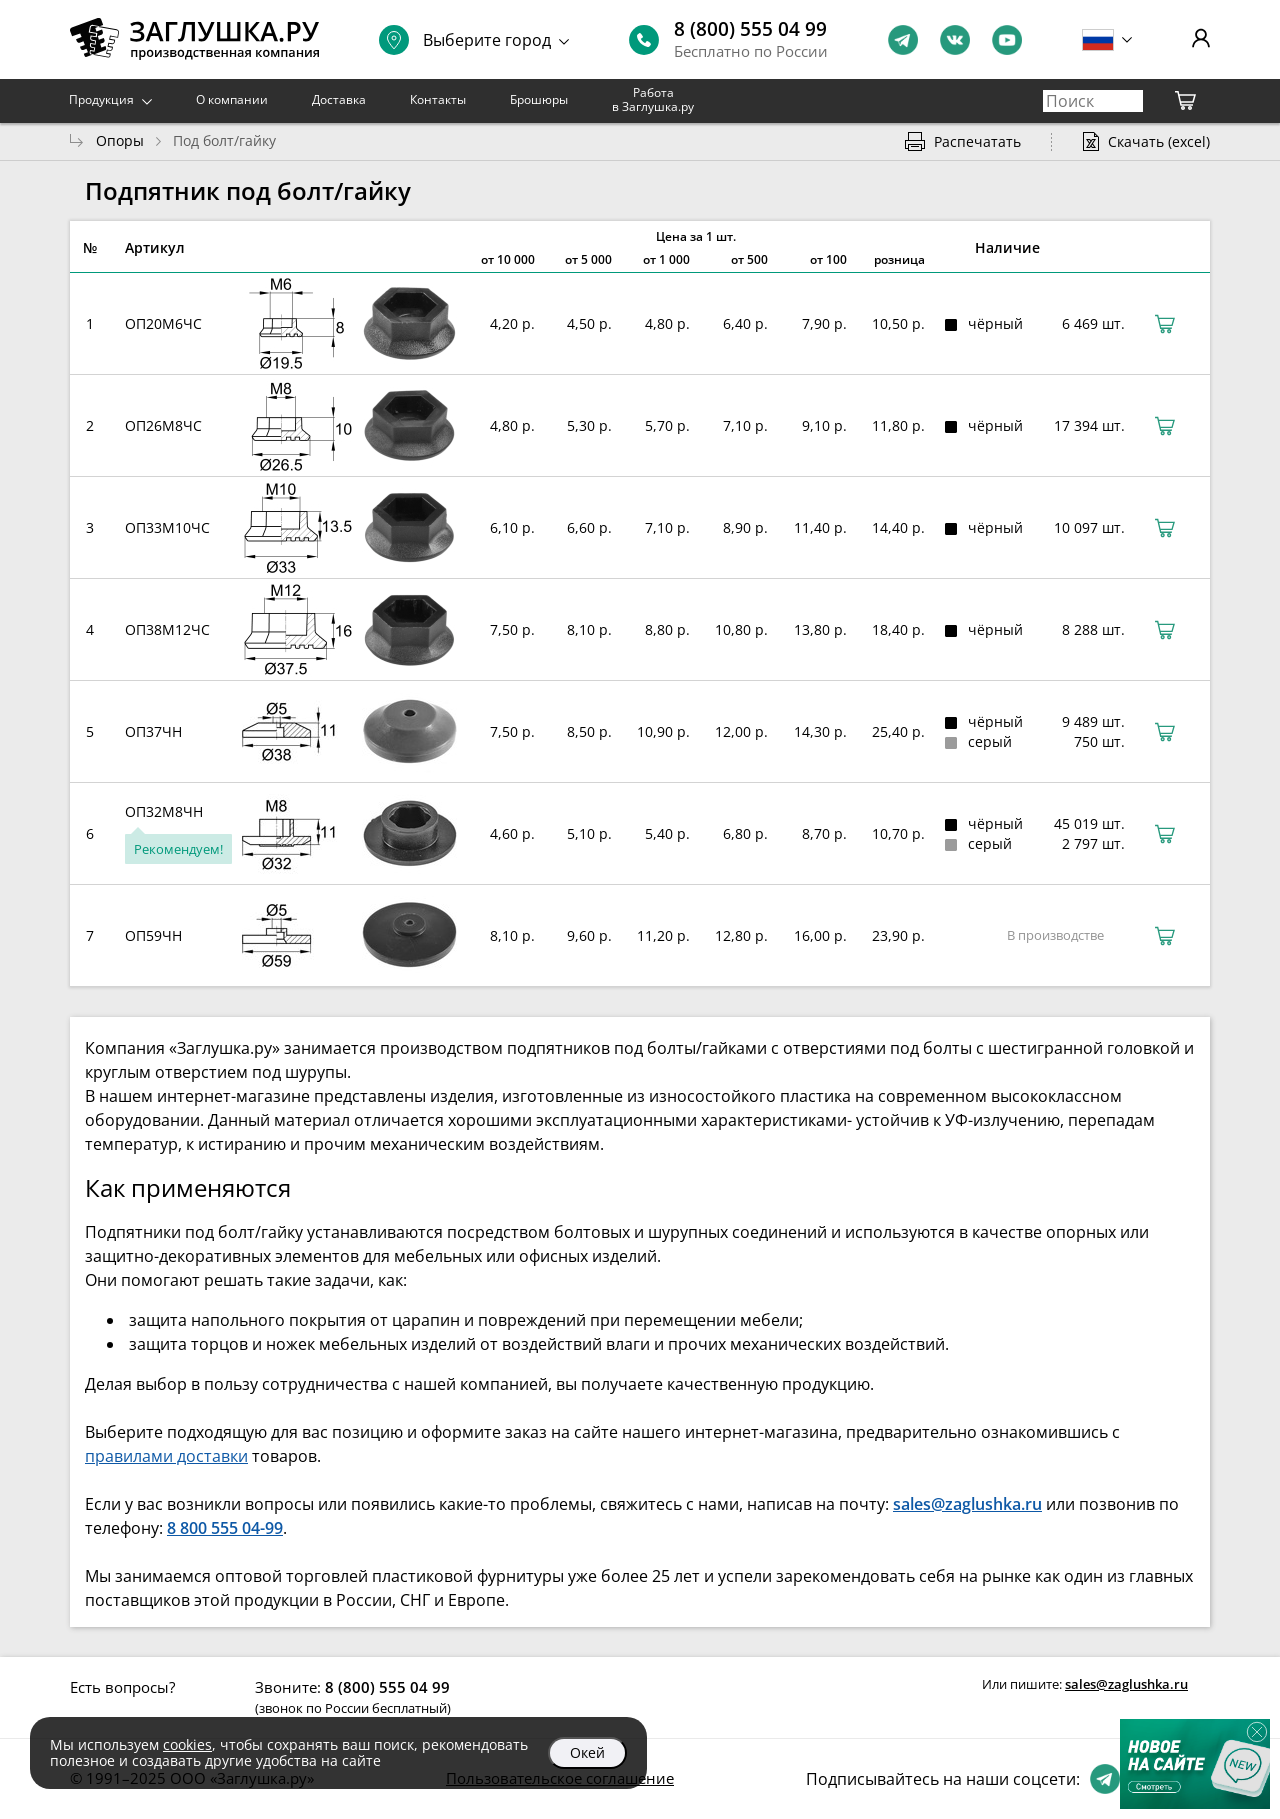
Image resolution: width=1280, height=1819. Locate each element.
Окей (587, 1752)
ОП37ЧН (153, 731)
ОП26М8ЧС (163, 425)
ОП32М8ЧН (164, 811)
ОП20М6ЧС (163, 323)
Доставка (339, 99)
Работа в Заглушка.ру (653, 99)
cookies (187, 1744)
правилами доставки (166, 1456)
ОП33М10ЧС (167, 527)
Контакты (438, 99)
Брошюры (539, 99)
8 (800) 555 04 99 (750, 29)
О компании (232, 99)
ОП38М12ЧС (167, 629)
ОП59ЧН (153, 935)
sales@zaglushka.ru (1126, 1684)
